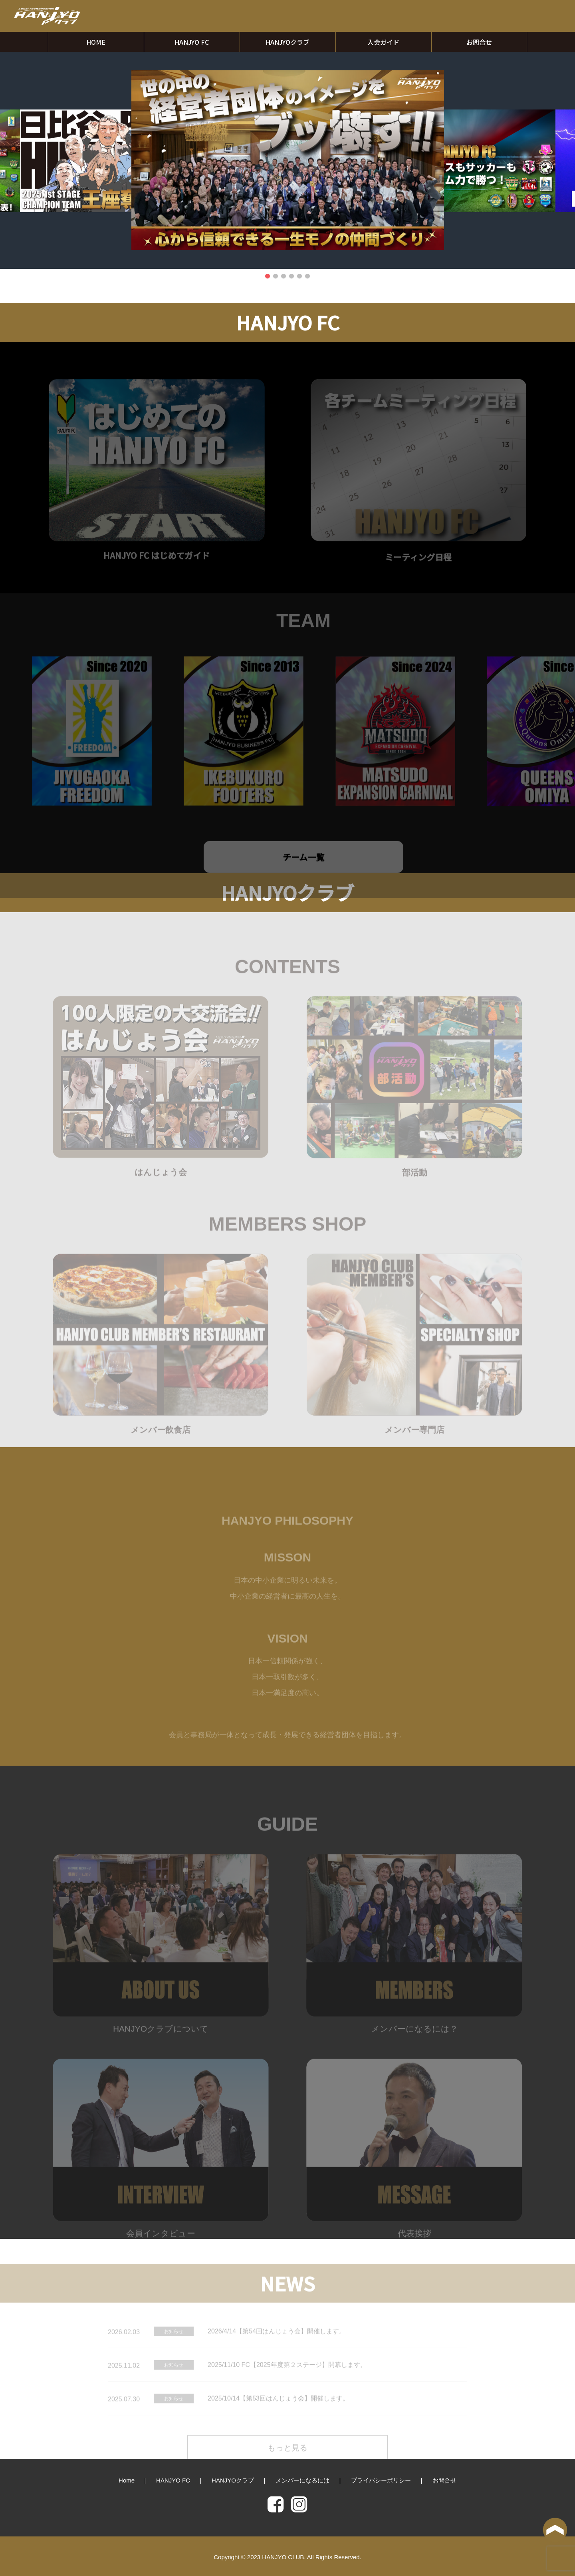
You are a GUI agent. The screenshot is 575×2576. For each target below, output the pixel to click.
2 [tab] (276, 276)
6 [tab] (307, 276)
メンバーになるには (302, 2480)
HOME (95, 42)
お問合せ (479, 42)
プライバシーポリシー (381, 2480)
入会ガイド (383, 42)
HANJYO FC (191, 42)
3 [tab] (284, 276)
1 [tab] (268, 276)
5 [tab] (299, 276)
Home (127, 2480)
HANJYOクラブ (287, 42)
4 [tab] (291, 276)
